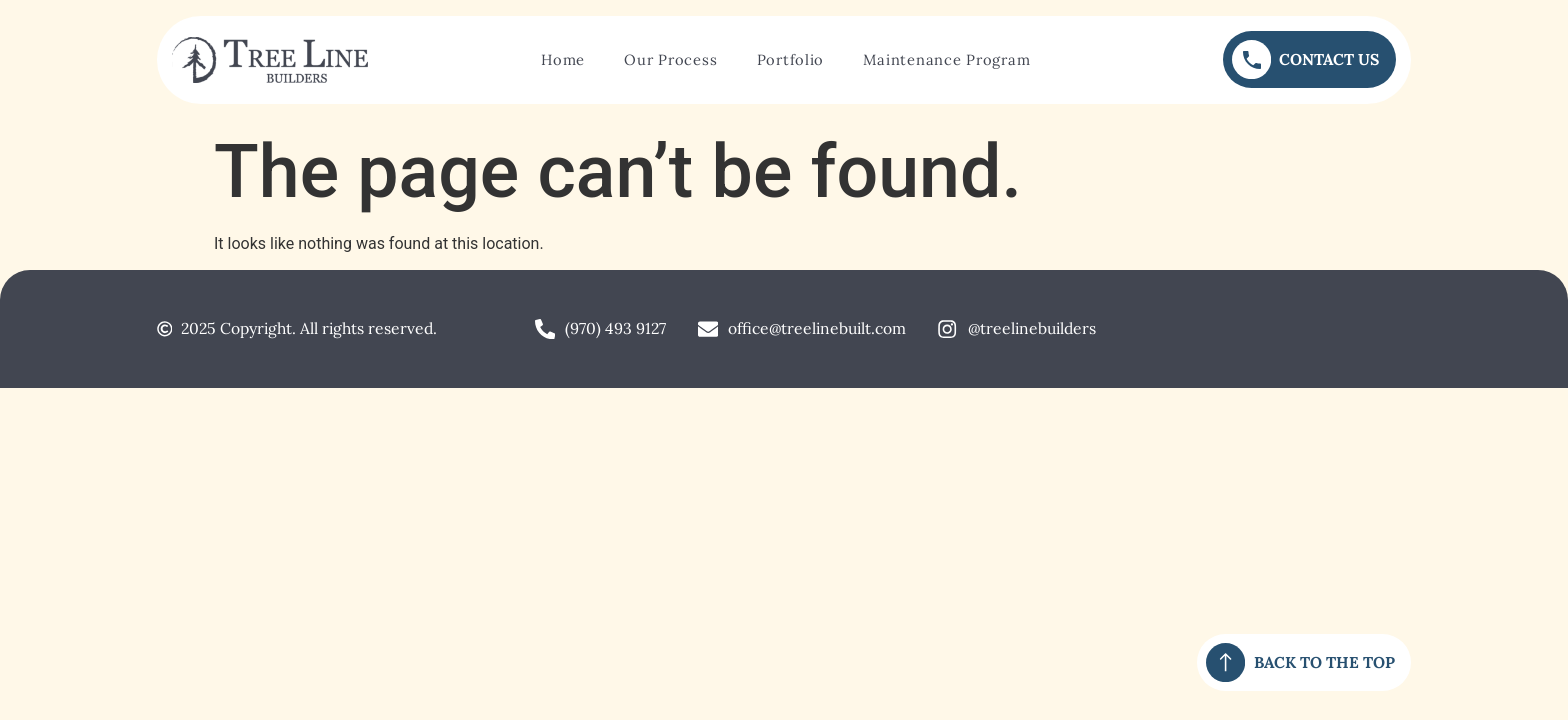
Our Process (670, 59)
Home (563, 59)
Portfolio (791, 59)
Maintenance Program (946, 59)
